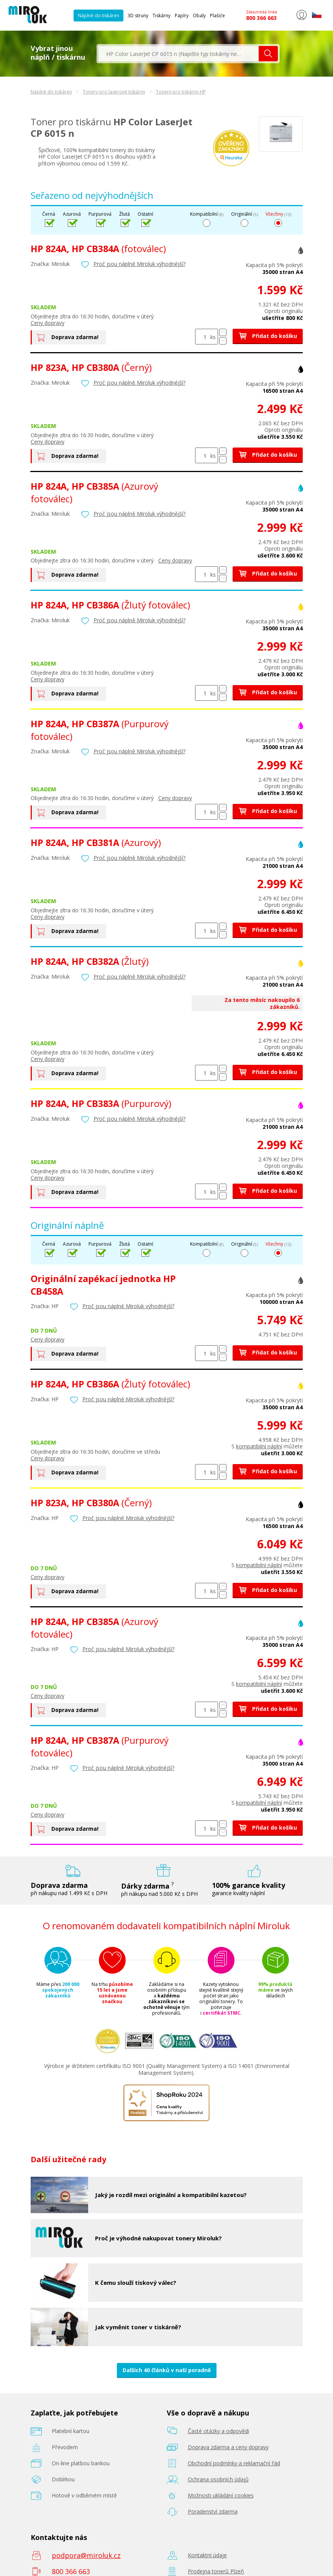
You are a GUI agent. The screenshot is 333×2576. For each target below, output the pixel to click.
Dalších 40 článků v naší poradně (167, 2370)
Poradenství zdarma (213, 2511)
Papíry (182, 15)
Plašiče (217, 15)
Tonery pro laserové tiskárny (114, 92)
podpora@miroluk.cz (86, 2555)
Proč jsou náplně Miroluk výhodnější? (139, 263)
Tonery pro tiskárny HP (181, 92)
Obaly (199, 15)
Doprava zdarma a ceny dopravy (228, 2447)
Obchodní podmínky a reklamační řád (234, 2463)
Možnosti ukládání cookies (221, 2495)
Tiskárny (162, 15)
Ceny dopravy (47, 322)
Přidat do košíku (267, 335)
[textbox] (178, 53)
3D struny (138, 15)
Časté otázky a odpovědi (218, 2431)
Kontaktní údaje (207, 2555)
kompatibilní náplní (259, 1446)
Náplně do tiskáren (98, 15)
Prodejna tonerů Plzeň (216, 2571)
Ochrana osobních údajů (218, 2479)
